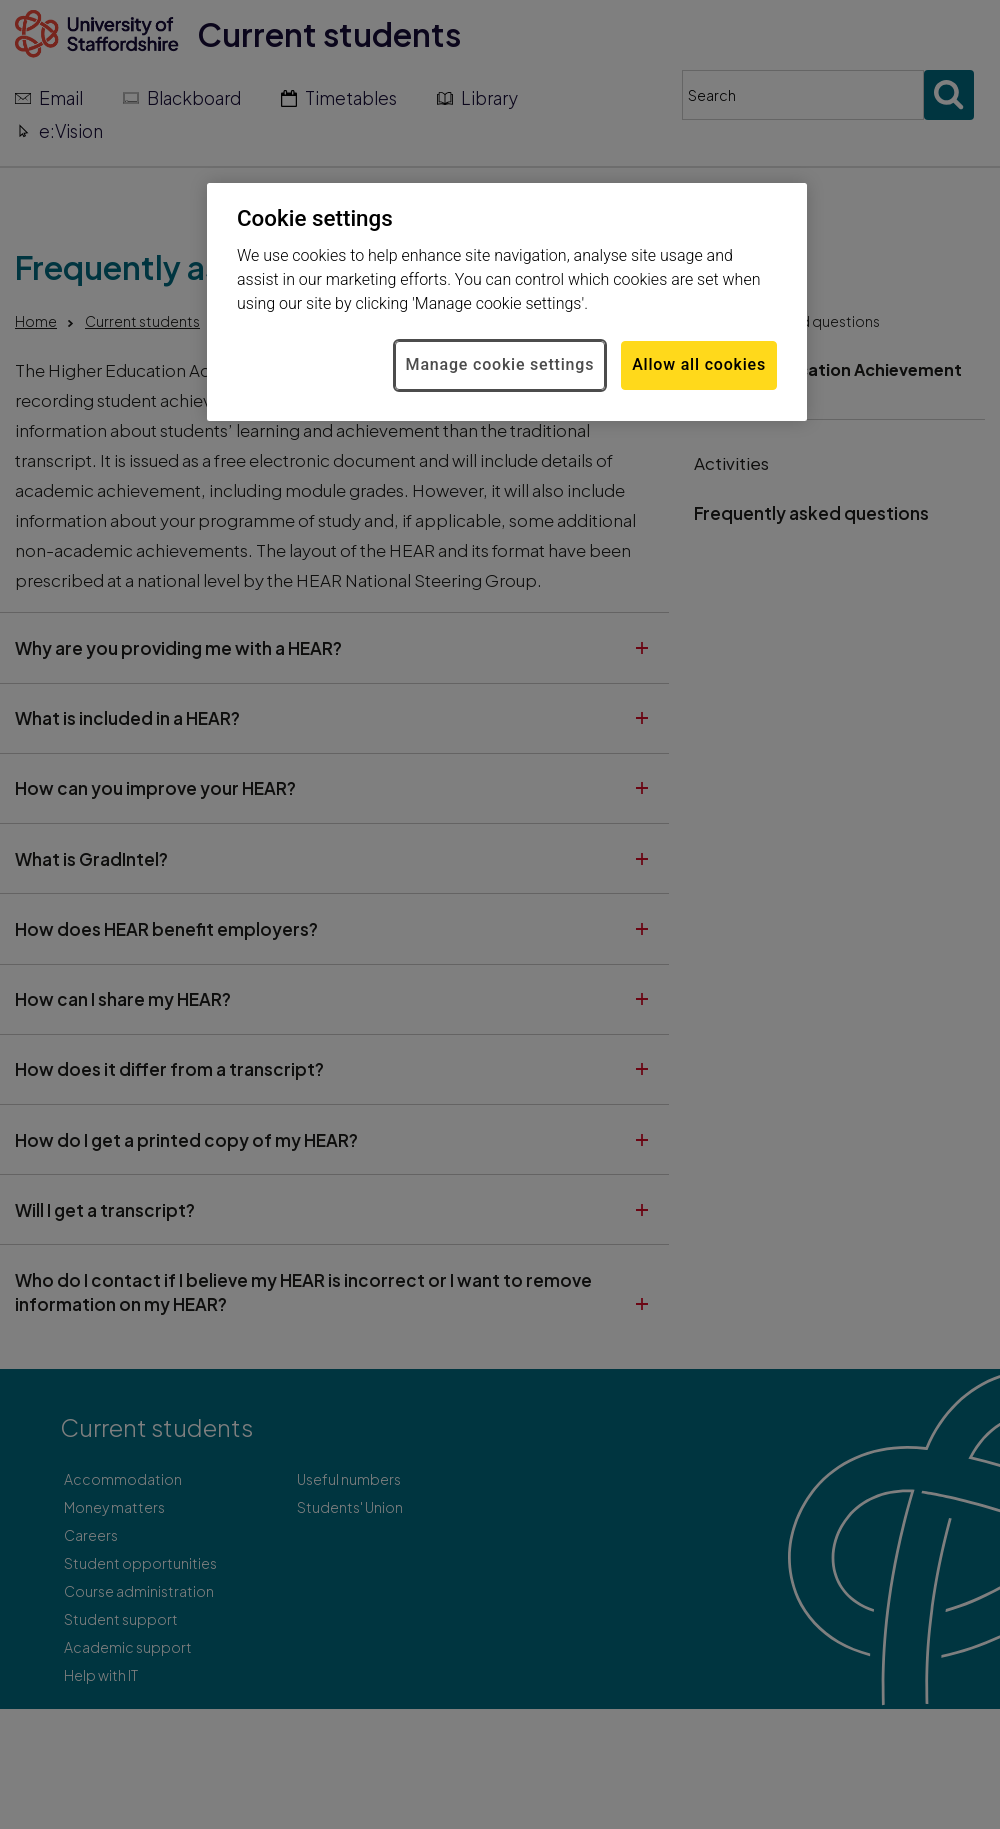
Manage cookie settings (500, 364)
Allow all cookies (699, 364)
